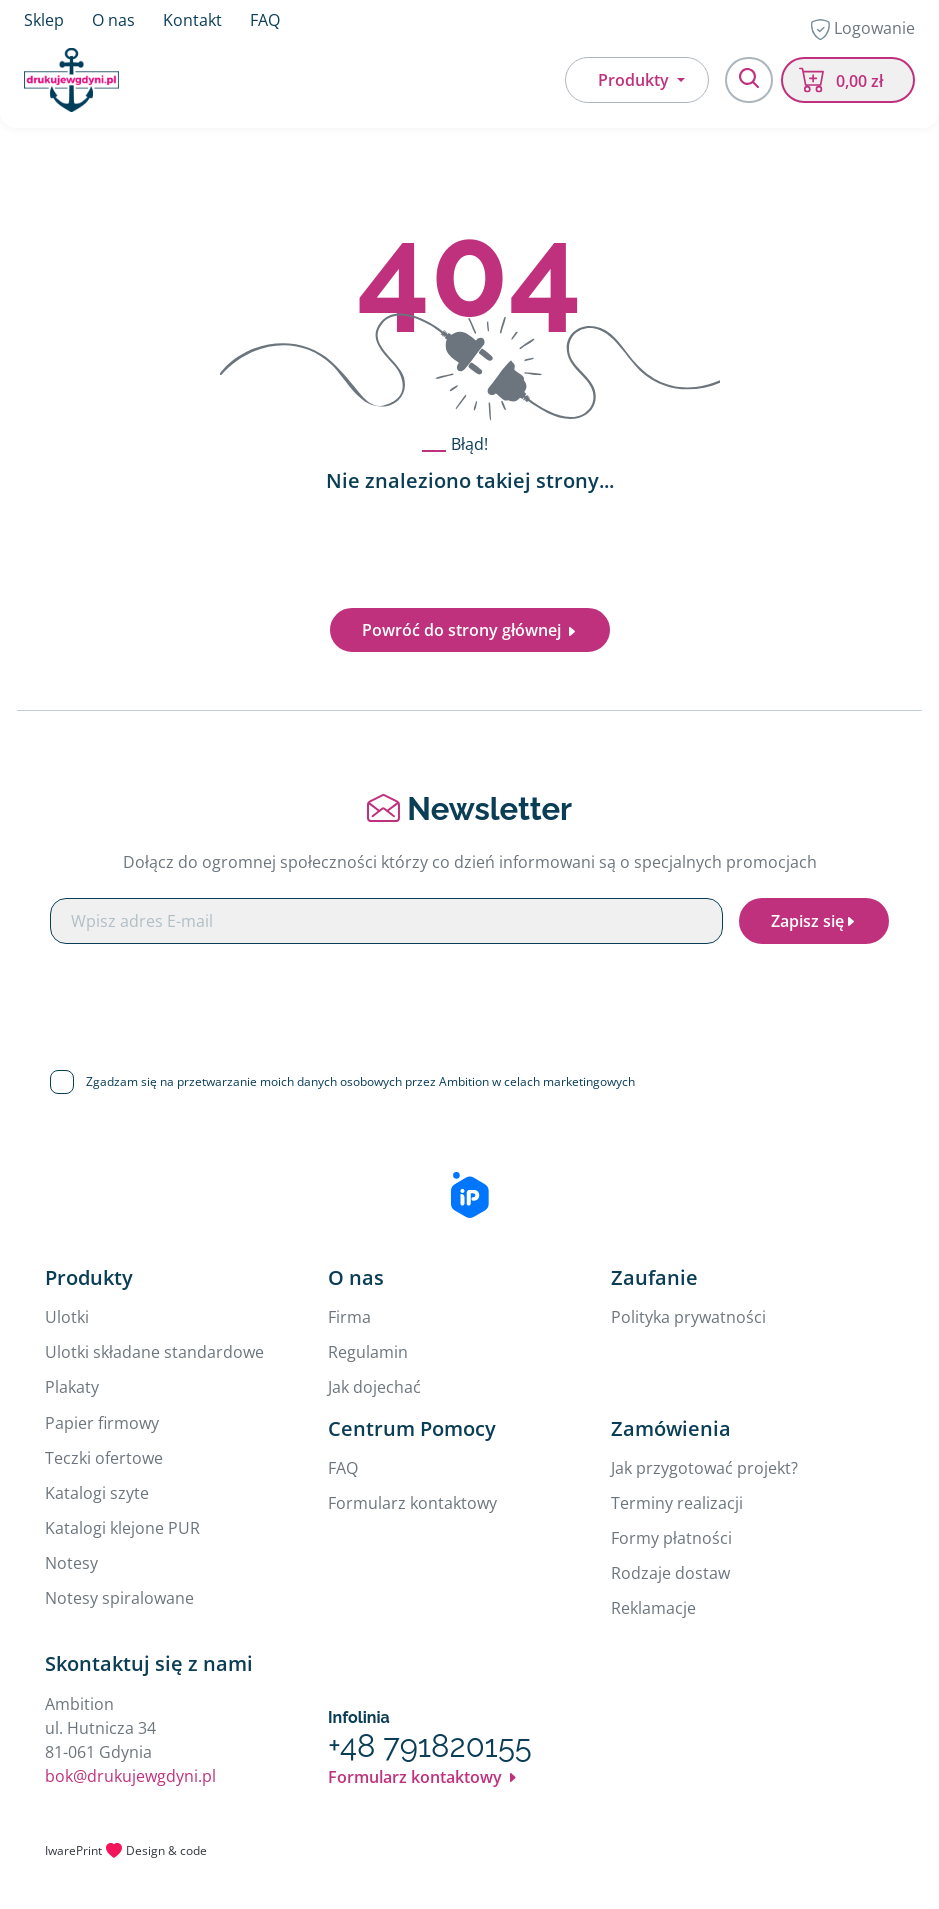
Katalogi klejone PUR (122, 1528)
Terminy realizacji (677, 1503)
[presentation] (470, 999)
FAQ (265, 20)
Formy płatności (671, 1538)
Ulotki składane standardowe (154, 1352)
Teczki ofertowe (104, 1458)
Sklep (44, 20)
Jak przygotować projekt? (704, 1468)
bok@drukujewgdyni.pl (130, 1776)
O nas (113, 20)
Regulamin (368, 1352)
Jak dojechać (374, 1387)
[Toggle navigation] (749, 80)
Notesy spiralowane (119, 1598)
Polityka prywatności (688, 1317)
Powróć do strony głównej (470, 630)
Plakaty (72, 1387)
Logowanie (863, 28)
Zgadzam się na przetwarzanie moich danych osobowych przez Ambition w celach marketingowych (360, 1081)
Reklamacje (653, 1608)
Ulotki (67, 1317)
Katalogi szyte (97, 1493)
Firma (349, 1317)
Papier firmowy (102, 1423)
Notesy (71, 1563)
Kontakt (192, 20)
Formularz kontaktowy (412, 1503)
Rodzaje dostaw (670, 1573)
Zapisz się (814, 921)
